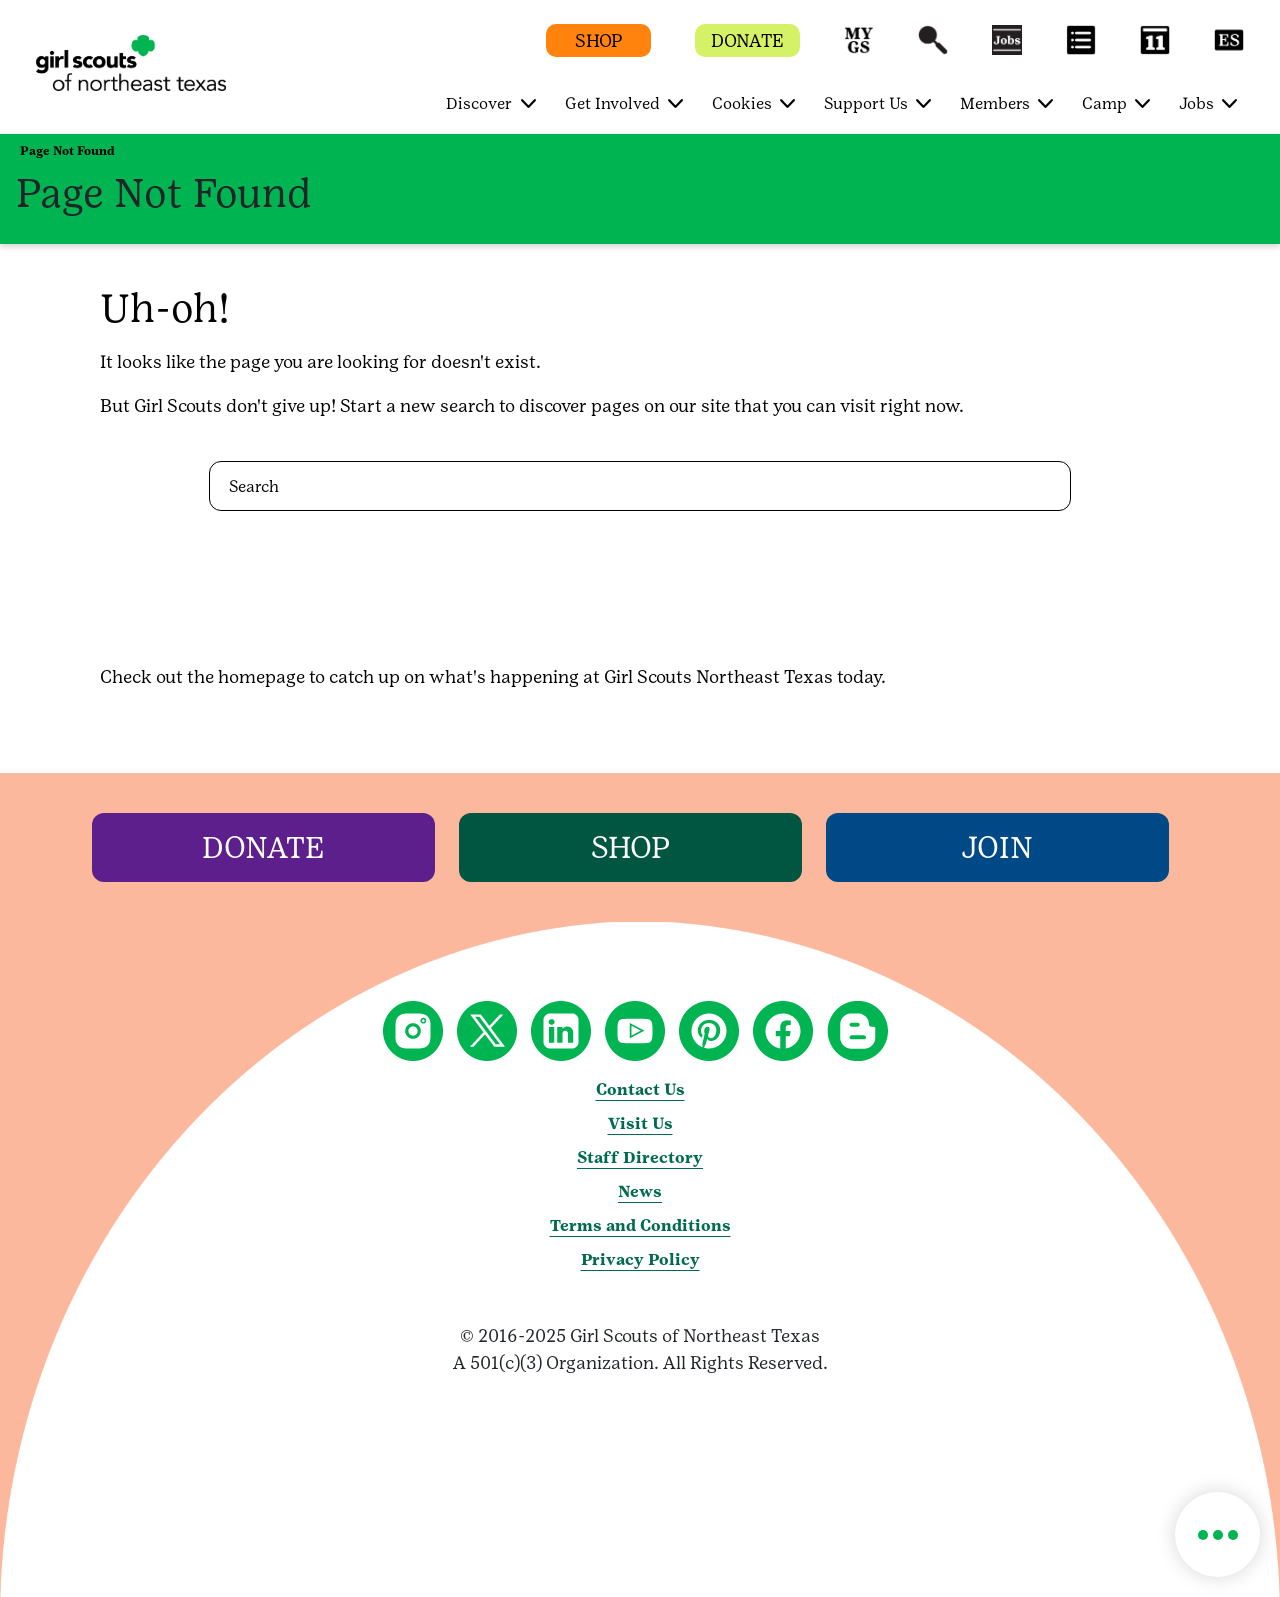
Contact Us (640, 1089)
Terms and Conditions (640, 1225)
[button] (859, 49)
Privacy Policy (640, 1259)
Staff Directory (640, 1157)
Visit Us (640, 1123)
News (640, 1191)
